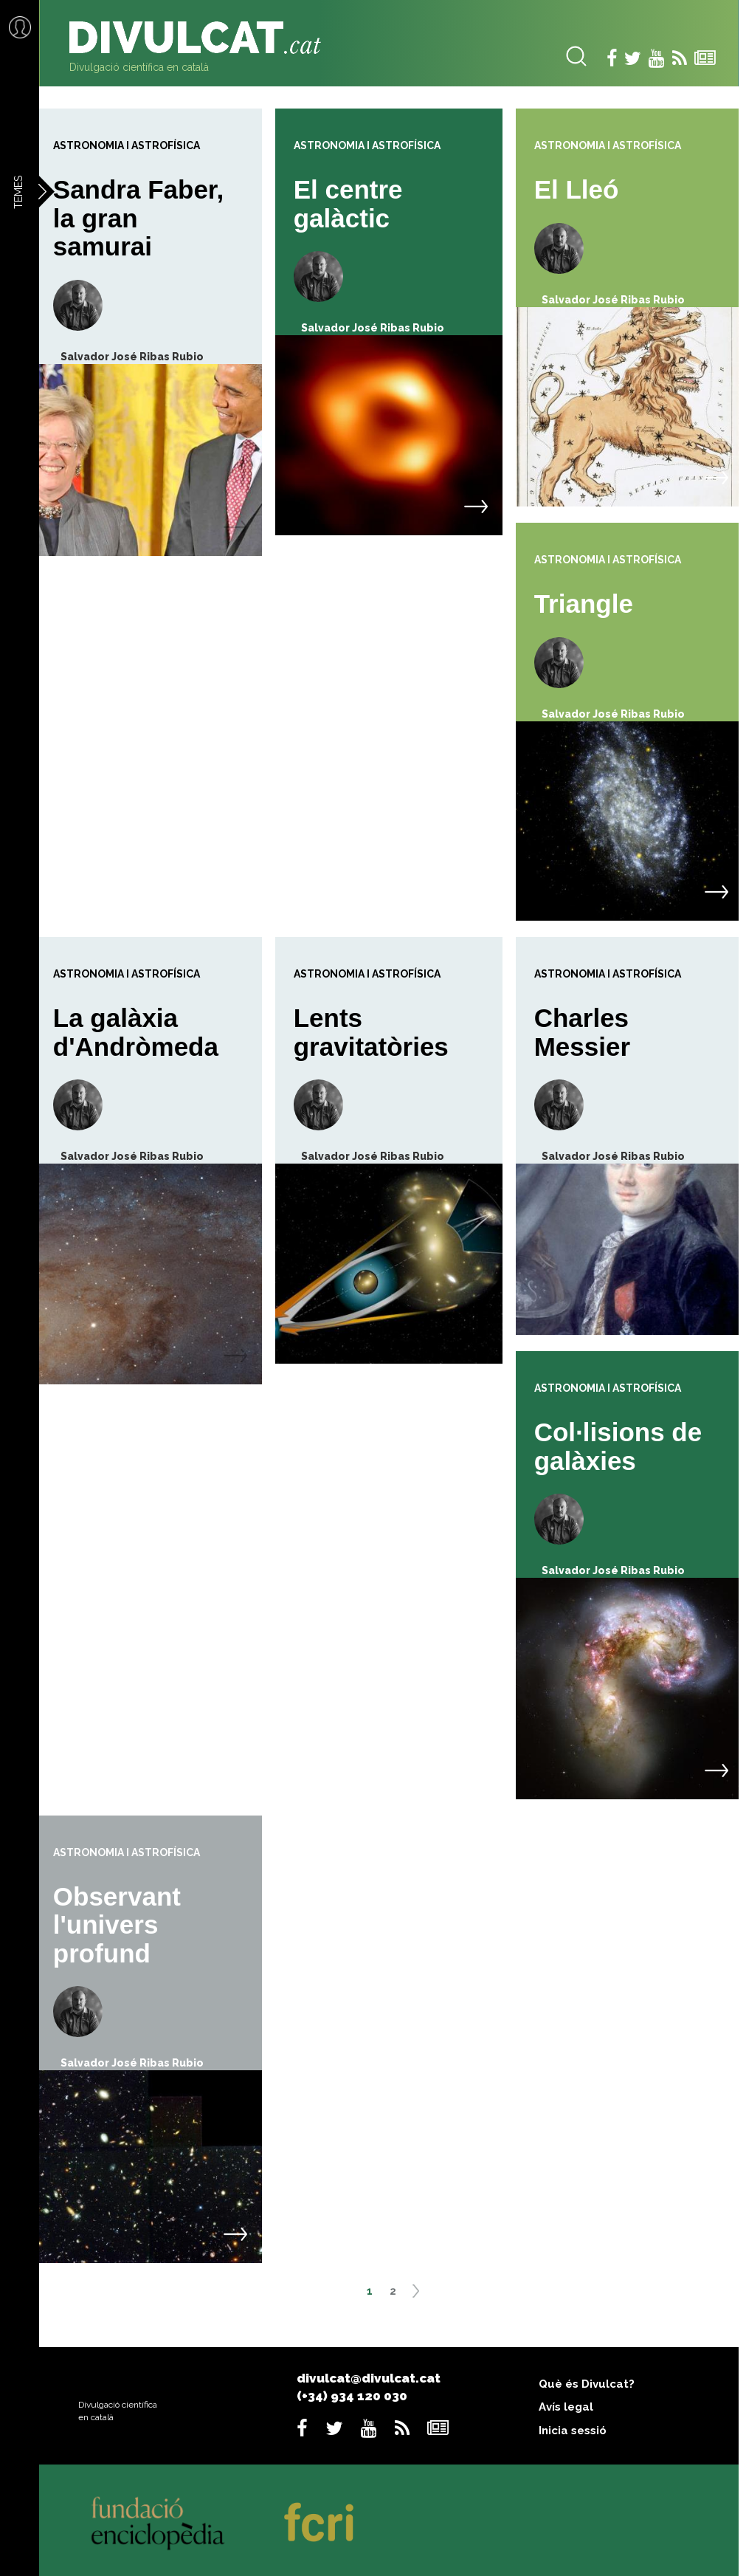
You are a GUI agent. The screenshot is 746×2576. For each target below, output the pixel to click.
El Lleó (576, 189)
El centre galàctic (348, 204)
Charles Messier (582, 1032)
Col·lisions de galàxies (618, 1446)
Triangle (583, 603)
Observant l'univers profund (117, 1925)
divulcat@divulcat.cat (369, 2378)
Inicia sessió (573, 2430)
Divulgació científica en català (139, 67)
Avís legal (566, 2407)
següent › (420, 2296)
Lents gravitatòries (371, 1032)
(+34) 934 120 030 (352, 2395)
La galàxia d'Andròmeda (135, 1032)
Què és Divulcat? (587, 2384)
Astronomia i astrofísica (126, 145)
